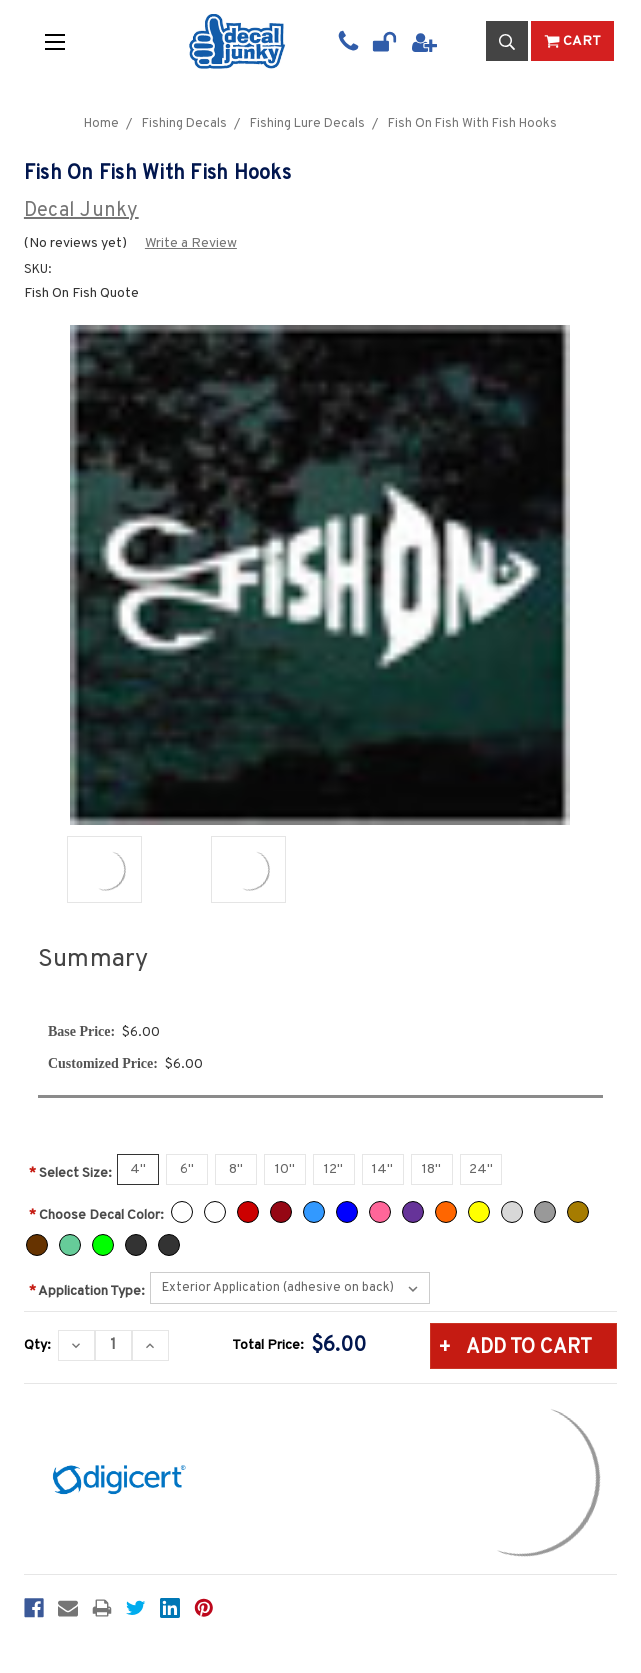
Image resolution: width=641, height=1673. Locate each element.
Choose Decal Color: (96, 1215)
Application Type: (87, 1291)
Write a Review (191, 243)
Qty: (37, 1345)
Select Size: (70, 1173)
